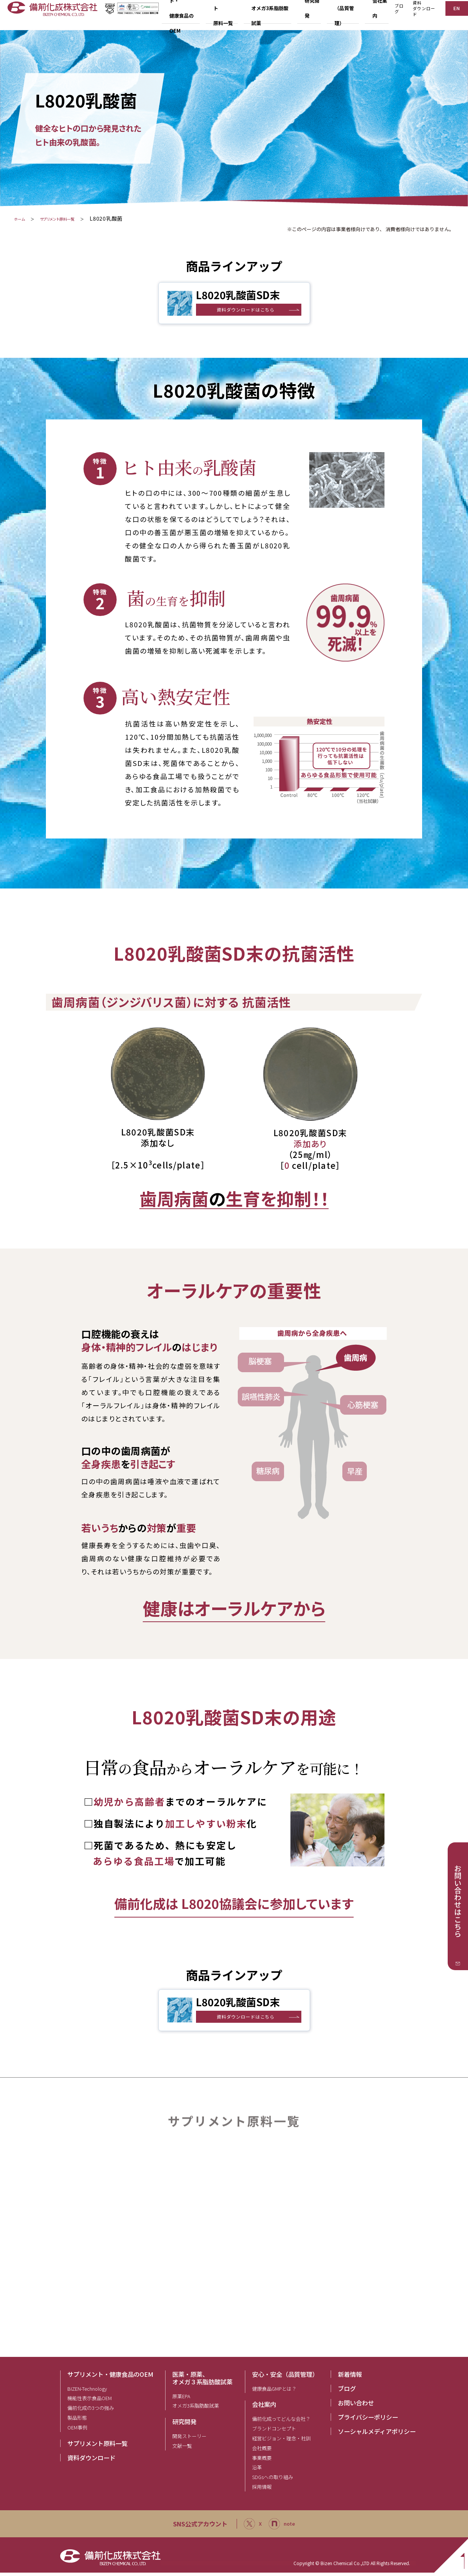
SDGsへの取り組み (272, 2480)
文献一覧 (182, 2449)
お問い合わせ (356, 2406)
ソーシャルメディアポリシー (377, 2434)
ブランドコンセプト (274, 2431)
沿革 (257, 2470)
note (284, 2527)
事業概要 (262, 2460)
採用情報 (262, 2490)
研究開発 (184, 2425)
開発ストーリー (189, 2439)
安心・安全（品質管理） (285, 2377)
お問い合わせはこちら (458, 1900)
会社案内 (264, 2407)
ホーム (22, 218)
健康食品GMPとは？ (274, 2391)
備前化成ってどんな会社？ (281, 2422)
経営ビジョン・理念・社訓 (281, 2441)
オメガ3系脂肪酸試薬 (195, 2409)
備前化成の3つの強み (90, 2411)
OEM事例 (77, 2430)
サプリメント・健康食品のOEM (110, 2377)
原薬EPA (181, 2399)
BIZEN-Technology (87, 2391)
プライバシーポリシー (368, 2420)
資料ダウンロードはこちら (249, 310)
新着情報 (350, 2377)
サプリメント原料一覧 (76, 218)
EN (455, 14)
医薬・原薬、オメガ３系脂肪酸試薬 (202, 2380)
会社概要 (262, 2451)
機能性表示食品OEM (89, 2401)
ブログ (393, 15)
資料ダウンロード (419, 15)
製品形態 (77, 2421)
